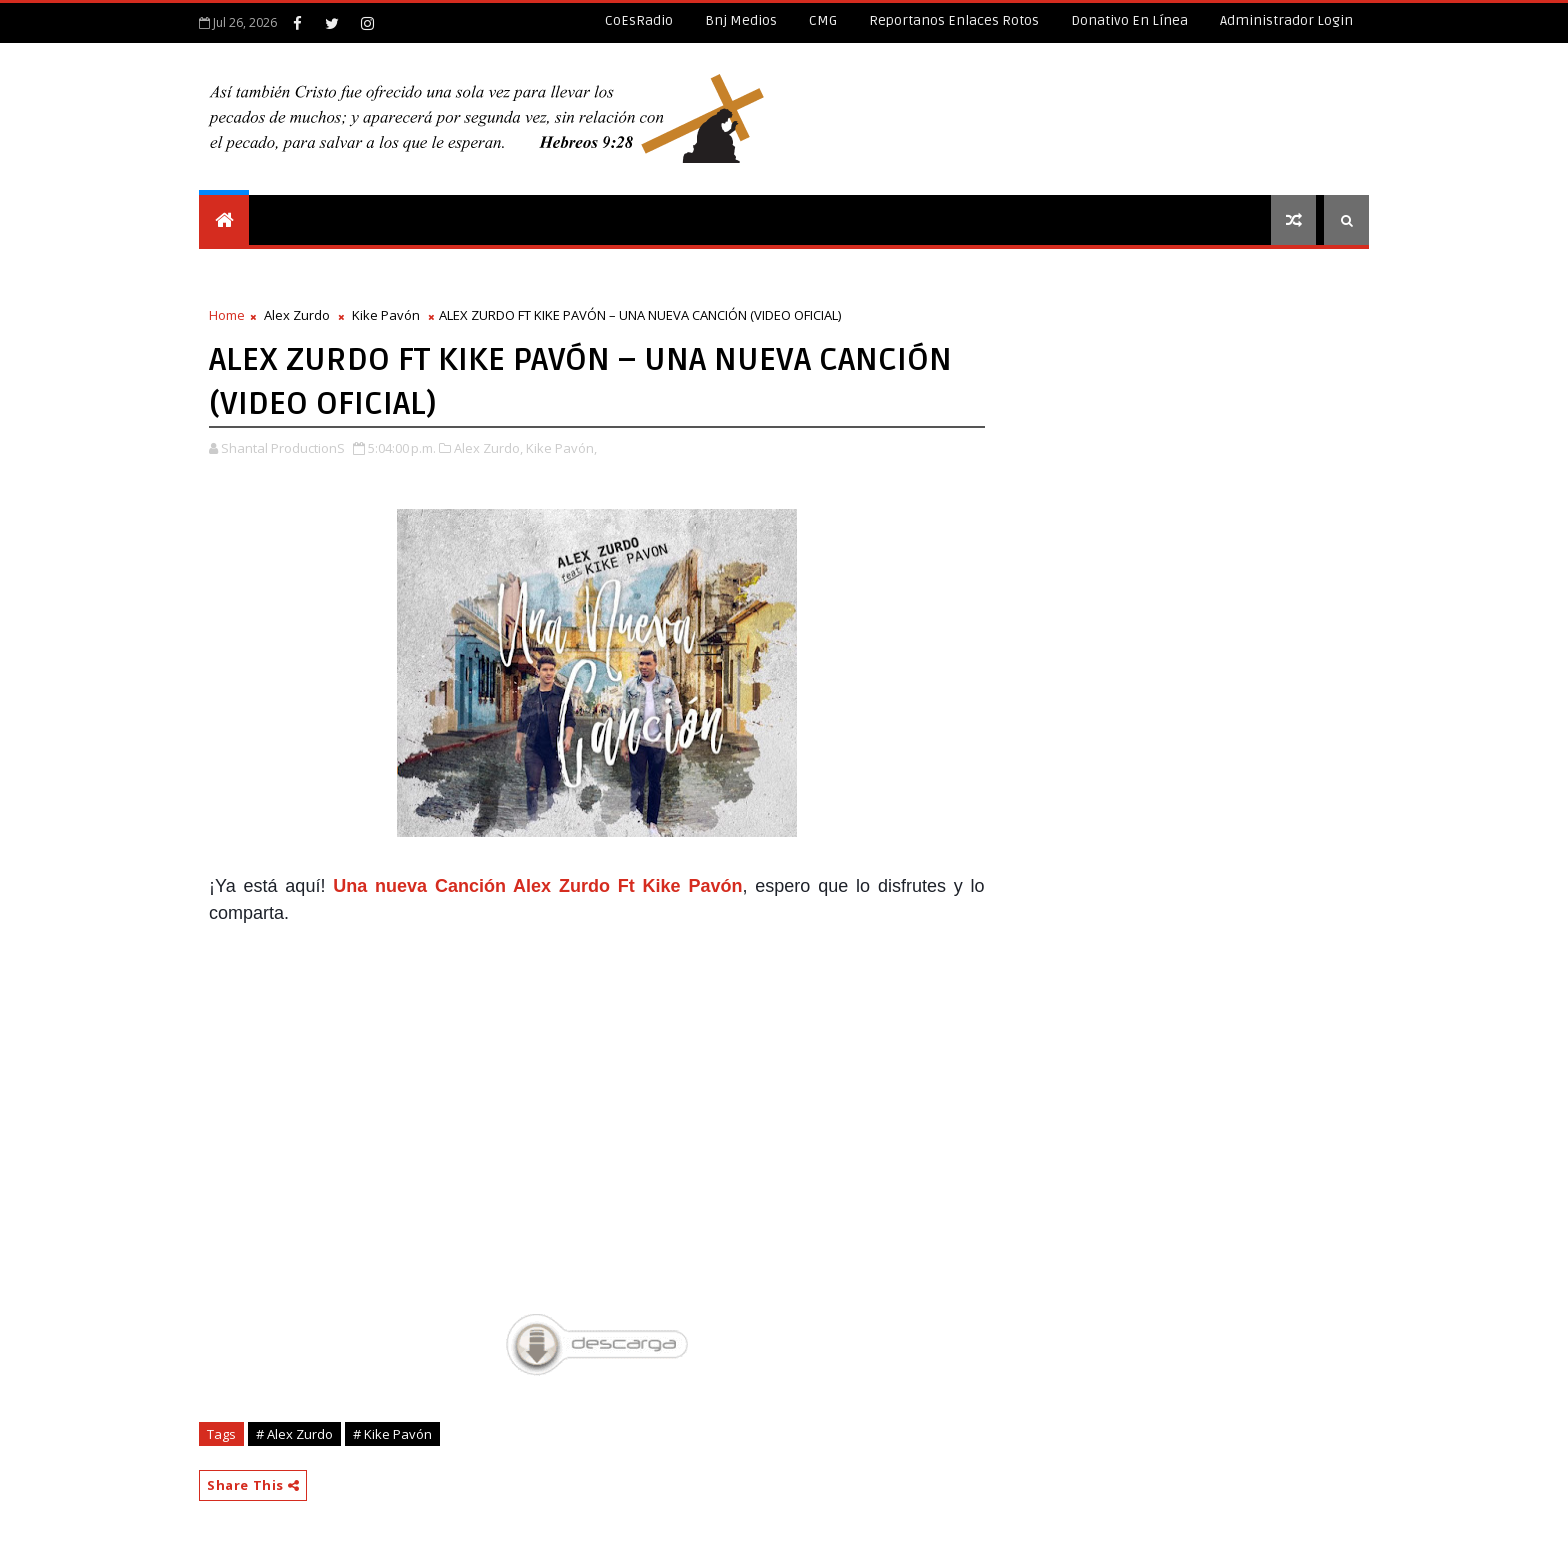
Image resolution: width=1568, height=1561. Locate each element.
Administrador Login (1286, 20)
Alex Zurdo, (488, 448)
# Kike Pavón (392, 1434)
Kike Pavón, (561, 448)
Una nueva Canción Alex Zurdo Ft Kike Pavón (537, 886)
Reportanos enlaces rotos (954, 20)
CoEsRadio (639, 20)
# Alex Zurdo (294, 1434)
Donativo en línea (1129, 20)
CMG (823, 20)
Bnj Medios (741, 20)
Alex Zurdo (297, 315)
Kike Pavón (386, 315)
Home (227, 315)
